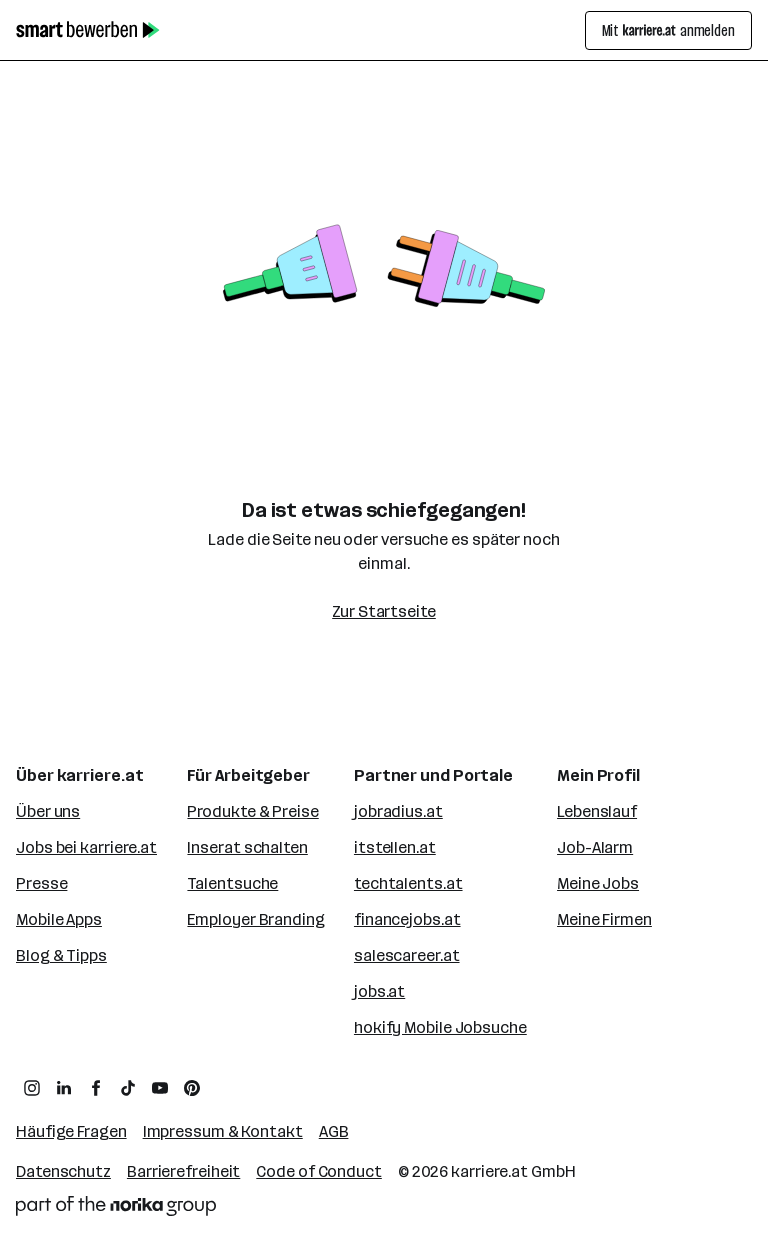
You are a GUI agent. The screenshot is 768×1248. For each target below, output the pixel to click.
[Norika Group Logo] (116, 1206)
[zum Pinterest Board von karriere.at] (192, 1088)
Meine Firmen (604, 919)
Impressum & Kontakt (223, 1131)
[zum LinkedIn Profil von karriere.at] (64, 1088)
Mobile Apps (59, 919)
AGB (334, 1131)
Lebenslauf (597, 811)
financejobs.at (407, 919)
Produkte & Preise (252, 811)
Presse (41, 883)
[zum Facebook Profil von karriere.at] (96, 1088)
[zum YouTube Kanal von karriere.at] (160, 1088)
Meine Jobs (598, 883)
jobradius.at (398, 811)
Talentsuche (232, 883)
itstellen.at (395, 847)
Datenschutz (63, 1171)
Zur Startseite (384, 611)
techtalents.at (408, 883)
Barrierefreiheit (183, 1171)
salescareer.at (407, 955)
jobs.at (379, 991)
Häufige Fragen (71, 1131)
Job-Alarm (595, 847)
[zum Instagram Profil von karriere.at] (32, 1088)
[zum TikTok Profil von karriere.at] (128, 1088)
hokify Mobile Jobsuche (440, 1027)
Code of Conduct (319, 1171)
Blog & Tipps (61, 955)
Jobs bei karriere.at (86, 847)
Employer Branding (255, 919)
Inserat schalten (247, 847)
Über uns (48, 811)
